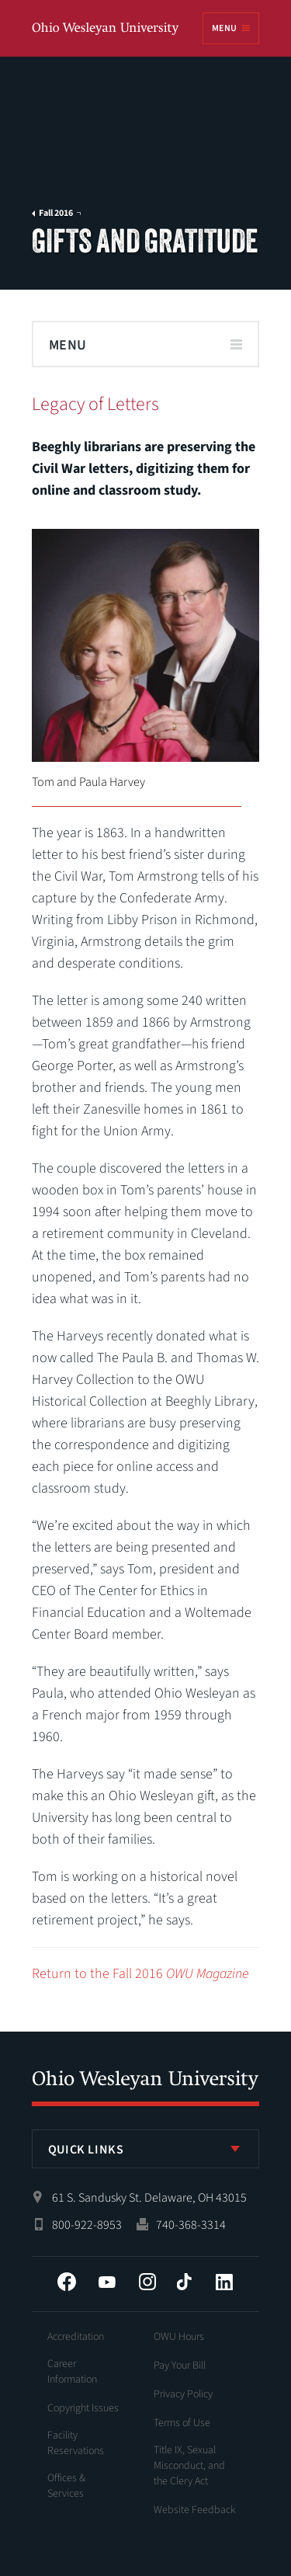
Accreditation (75, 2337)
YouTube (107, 2281)
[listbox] (146, 2148)
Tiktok (184, 2281)
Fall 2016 (56, 213)
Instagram (147, 2281)
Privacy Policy (183, 2394)
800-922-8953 (87, 2225)
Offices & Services (66, 2485)
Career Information (72, 2371)
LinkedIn (224, 2281)
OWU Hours (179, 2337)
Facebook (66, 2281)
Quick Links (86, 2149)
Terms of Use (182, 2423)
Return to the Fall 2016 (140, 1973)
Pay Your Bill (180, 2365)
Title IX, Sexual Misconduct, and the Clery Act (189, 2465)
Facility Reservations (75, 2443)
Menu (224, 28)
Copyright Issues (83, 2408)
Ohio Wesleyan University (106, 29)
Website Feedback (195, 2510)
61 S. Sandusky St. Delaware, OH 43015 (149, 2198)
